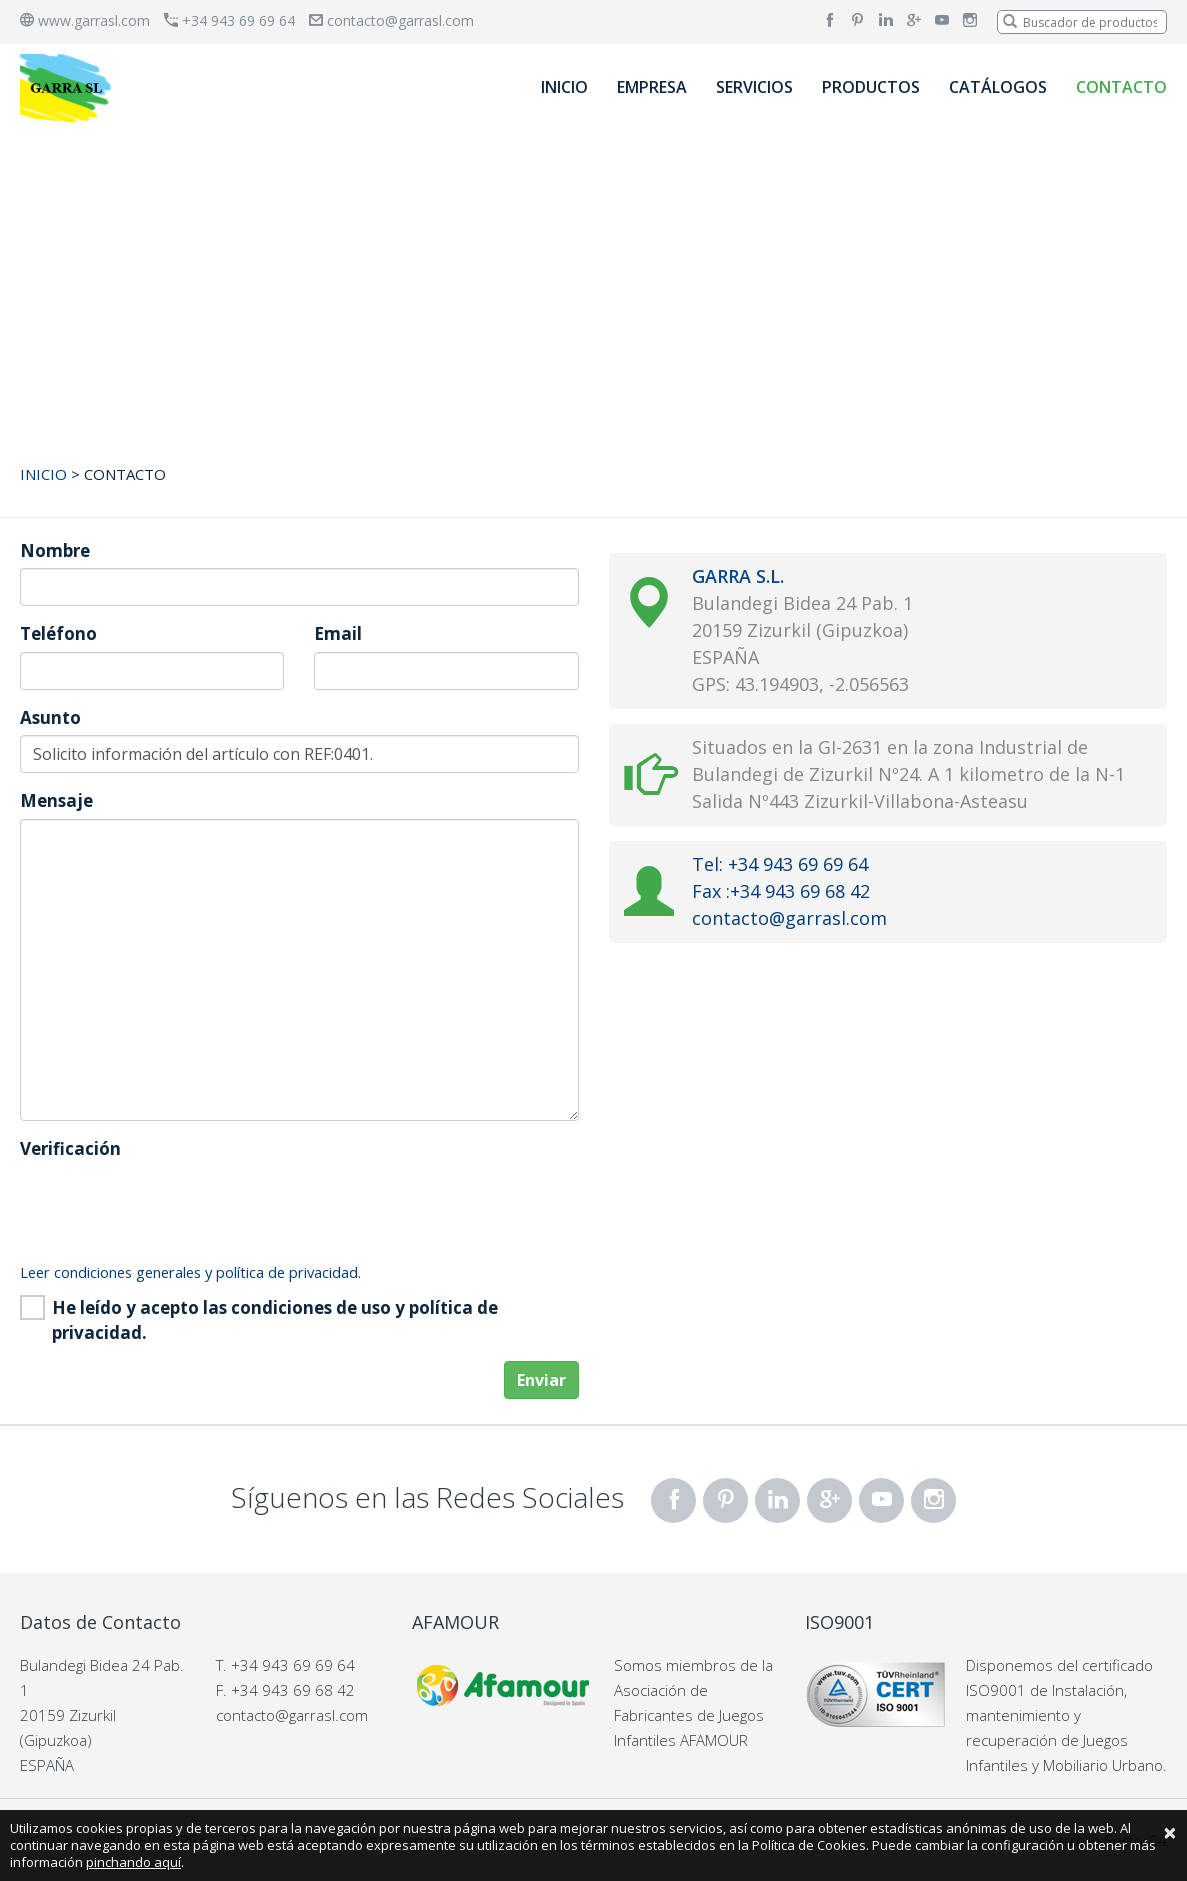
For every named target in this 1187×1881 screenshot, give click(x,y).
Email (338, 633)
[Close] (1170, 1832)
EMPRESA (652, 87)
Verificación (70, 1148)
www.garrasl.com (85, 20)
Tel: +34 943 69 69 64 (780, 864)
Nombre (55, 550)
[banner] (68, 87)
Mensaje (56, 800)
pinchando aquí (133, 1862)
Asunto (50, 717)
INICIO (564, 87)
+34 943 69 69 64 (229, 20)
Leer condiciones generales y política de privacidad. (190, 1272)
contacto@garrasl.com (391, 20)
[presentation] (172, 1205)
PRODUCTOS (871, 87)
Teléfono (58, 633)
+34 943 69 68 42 (293, 1690)
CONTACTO (1121, 87)
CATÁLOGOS (998, 87)
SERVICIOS (754, 87)
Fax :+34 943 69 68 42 (781, 891)
